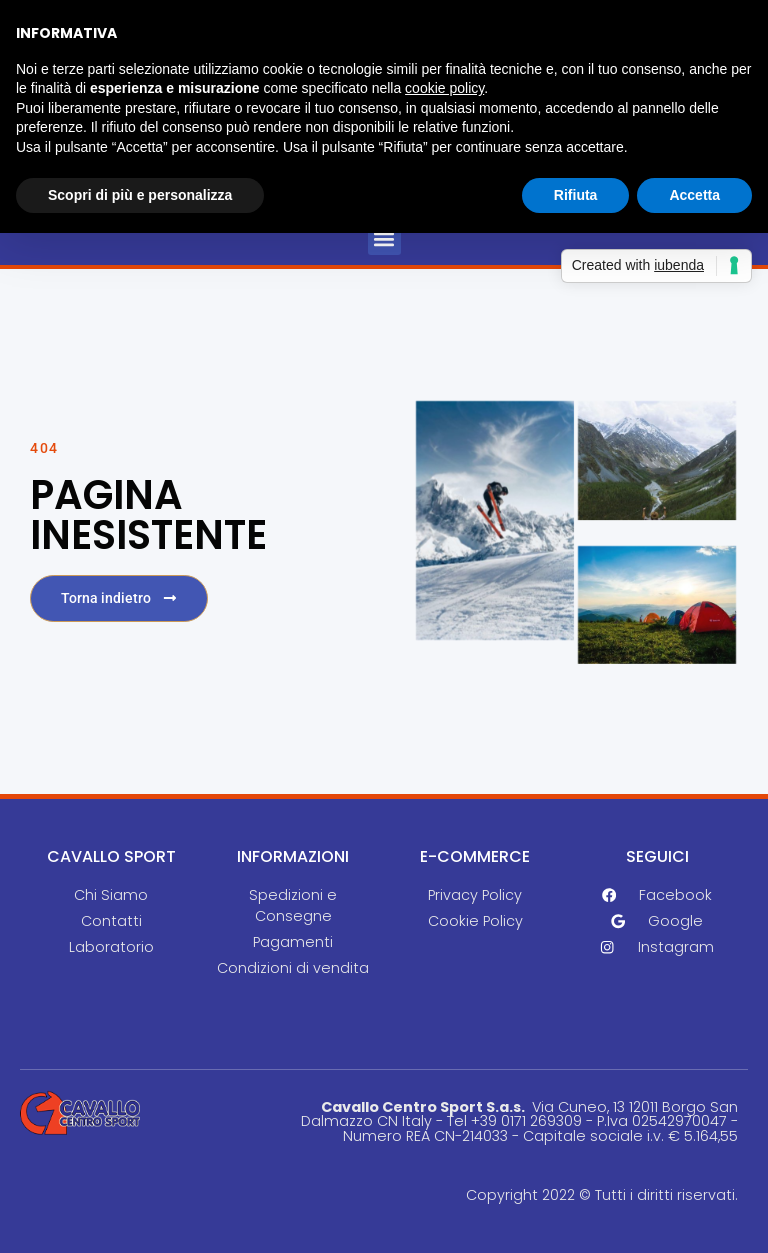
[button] (384, 238)
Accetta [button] (694, 195)
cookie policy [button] (444, 88)
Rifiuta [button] (576, 195)
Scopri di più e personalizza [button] (140, 195)
